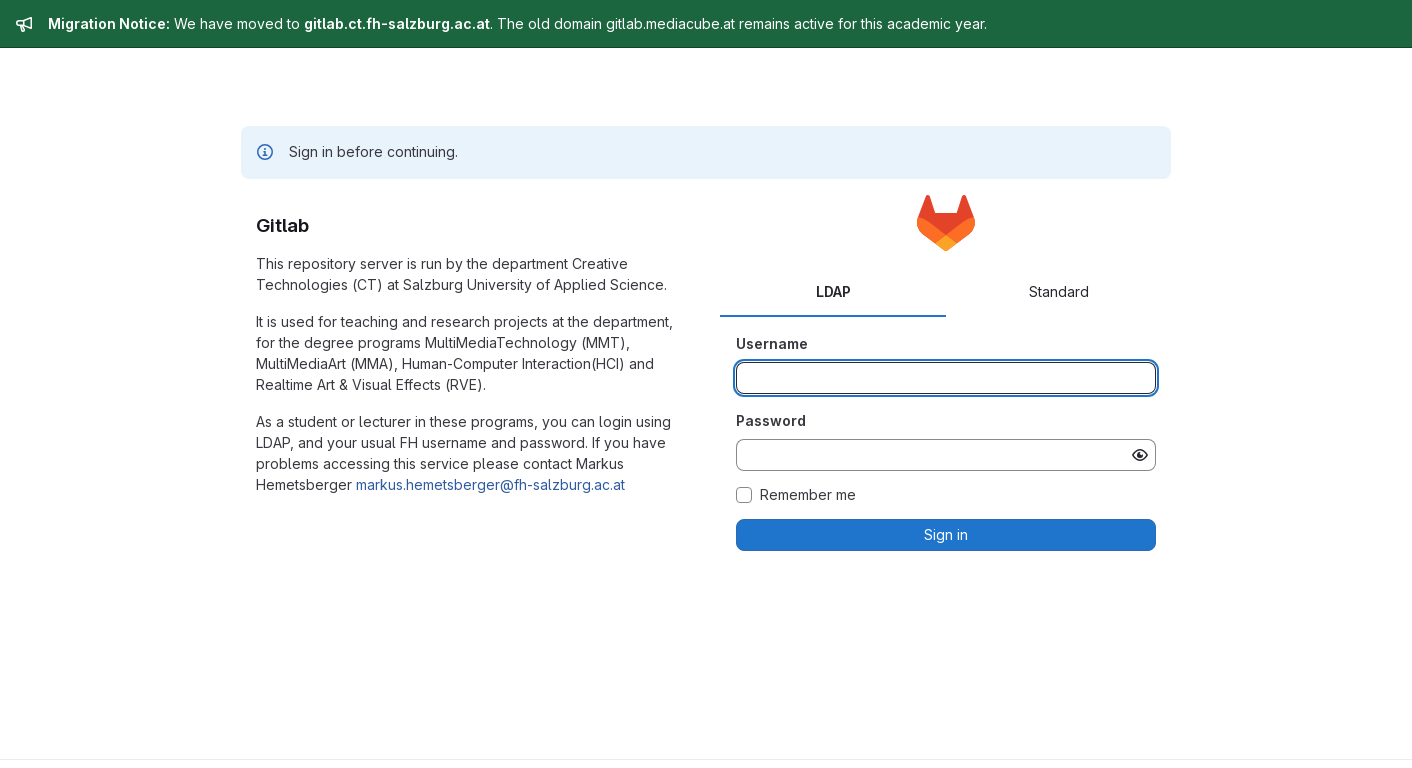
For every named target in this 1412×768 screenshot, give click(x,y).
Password (771, 420)
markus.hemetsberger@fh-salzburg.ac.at (490, 484)
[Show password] (1140, 455)
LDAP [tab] (833, 291)
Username (772, 343)
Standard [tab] (1059, 291)
